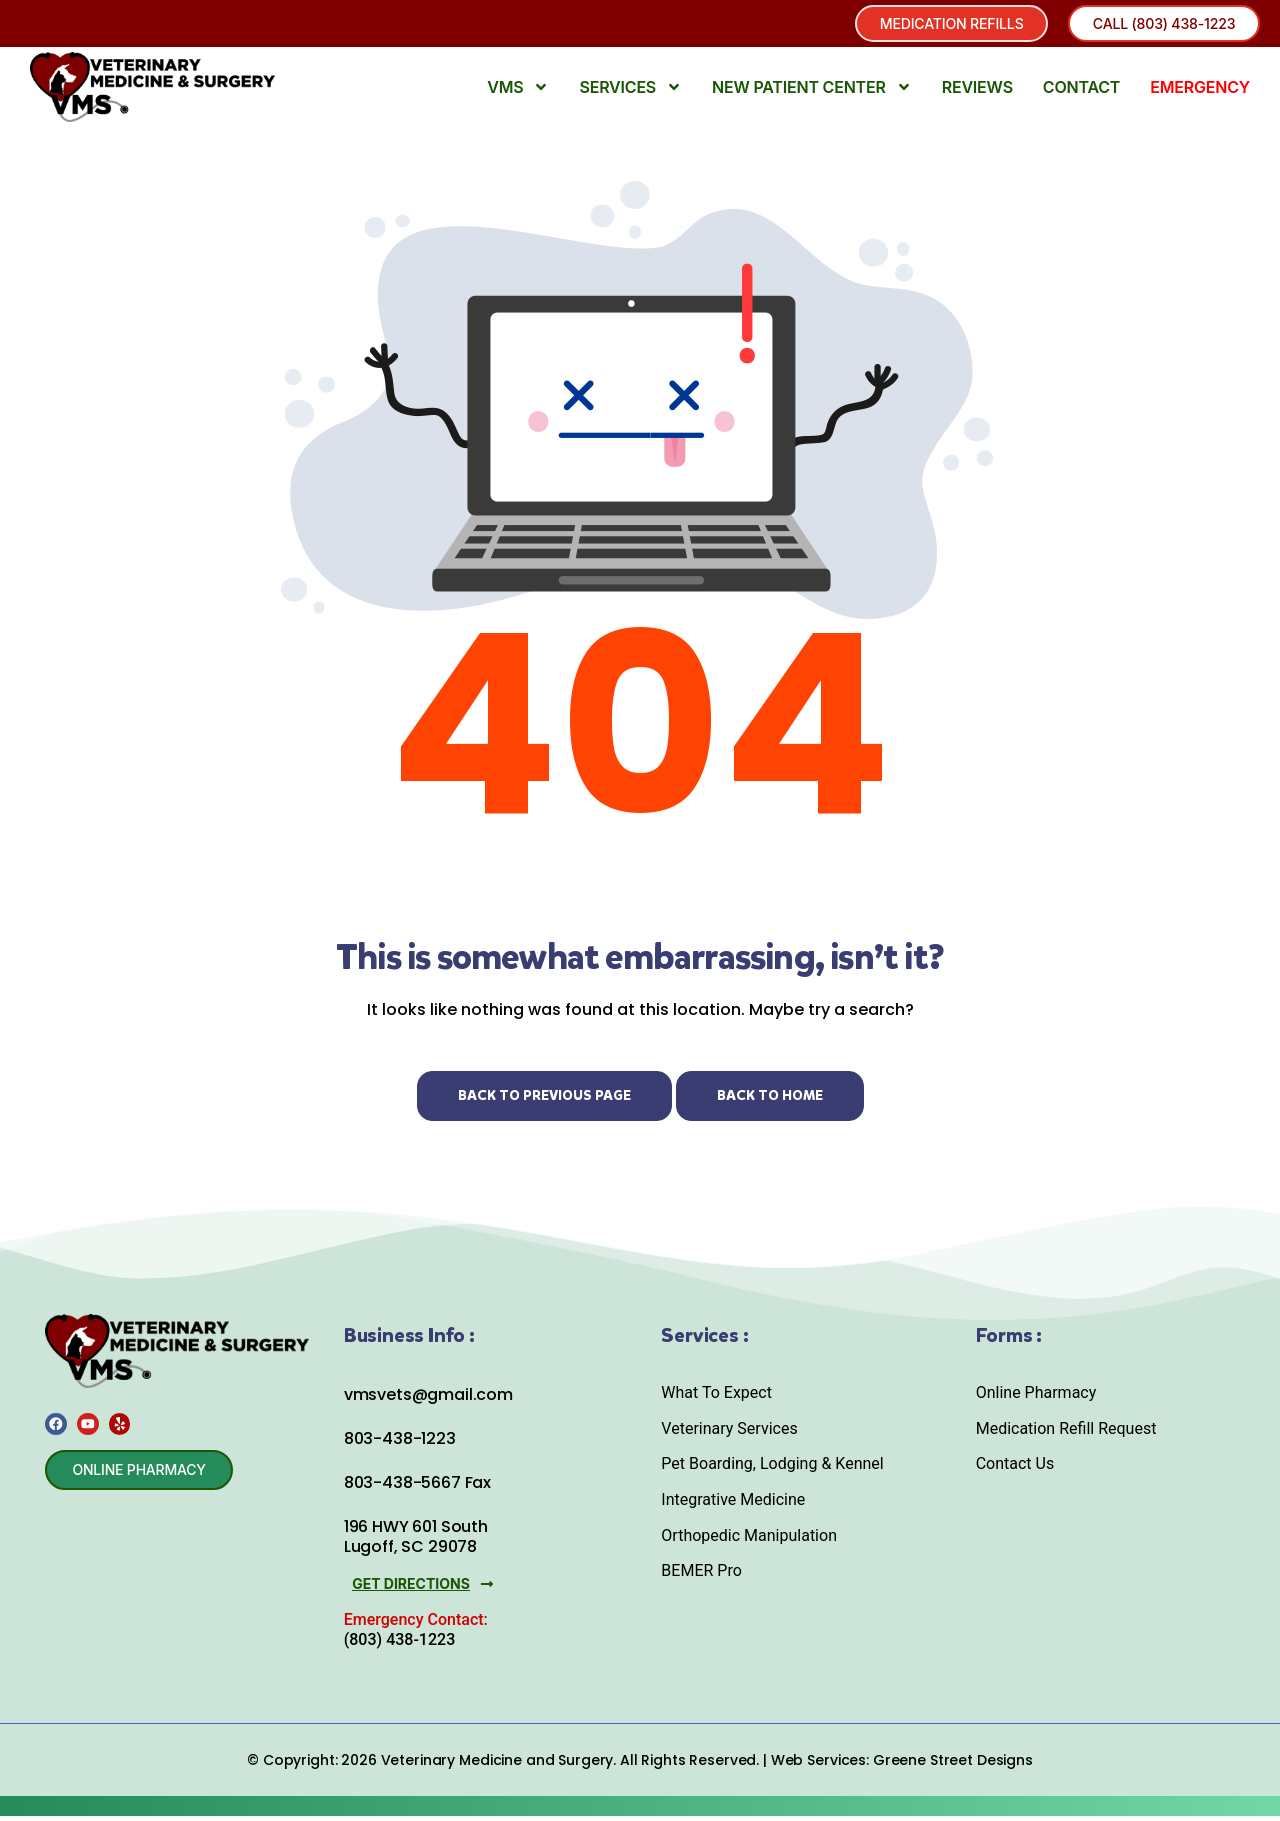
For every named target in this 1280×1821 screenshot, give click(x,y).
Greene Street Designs (953, 1765)
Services (630, 94)
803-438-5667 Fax (417, 1489)
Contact (1081, 94)
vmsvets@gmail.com (428, 1400)
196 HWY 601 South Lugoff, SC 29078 (416, 1543)
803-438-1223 (400, 1445)
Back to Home (770, 1101)
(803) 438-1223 (399, 1644)
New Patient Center (812, 94)
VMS (518, 94)
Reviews (977, 94)
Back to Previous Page (544, 1101)
